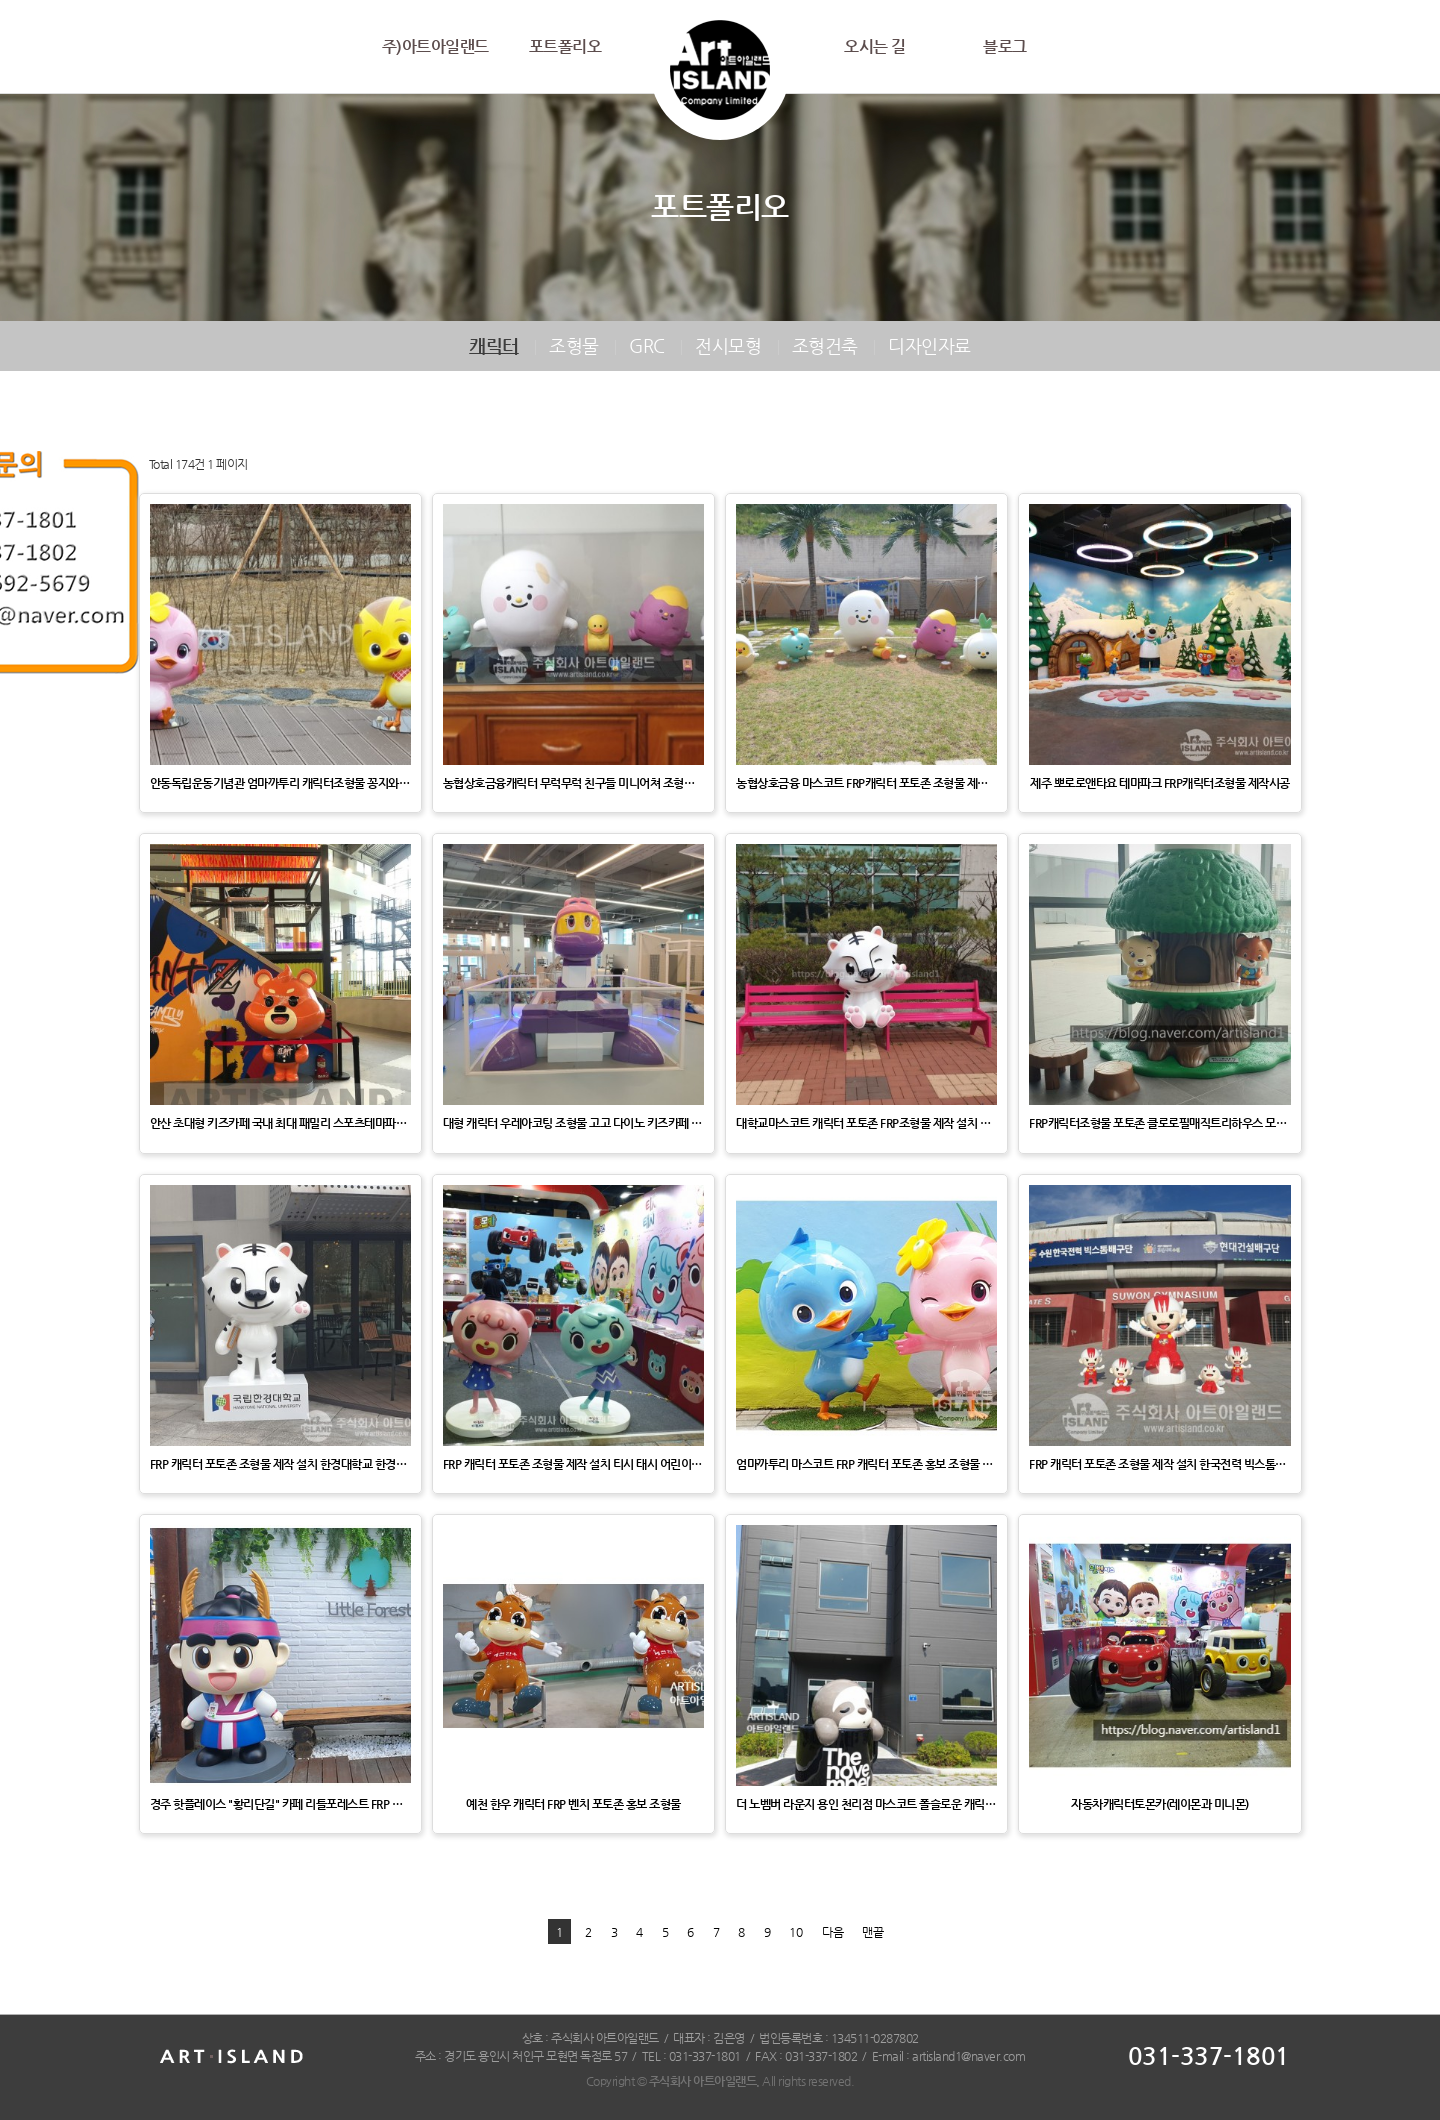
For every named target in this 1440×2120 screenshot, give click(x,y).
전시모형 (728, 345)
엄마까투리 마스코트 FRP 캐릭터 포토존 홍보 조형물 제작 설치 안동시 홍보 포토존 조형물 (866, 1464)
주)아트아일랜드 (435, 46)
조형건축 (825, 345)
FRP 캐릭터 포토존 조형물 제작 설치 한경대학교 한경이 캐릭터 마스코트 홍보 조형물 (280, 1464)
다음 (833, 1932)
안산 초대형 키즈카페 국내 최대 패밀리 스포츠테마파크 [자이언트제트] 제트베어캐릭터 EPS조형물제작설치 (280, 1123)
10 (796, 1932)
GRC (647, 345)
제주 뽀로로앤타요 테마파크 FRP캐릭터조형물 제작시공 (1160, 783)
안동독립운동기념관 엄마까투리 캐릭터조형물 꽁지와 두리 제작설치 (280, 783)
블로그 (1005, 46)
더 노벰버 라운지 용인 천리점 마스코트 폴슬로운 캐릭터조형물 (866, 1804)
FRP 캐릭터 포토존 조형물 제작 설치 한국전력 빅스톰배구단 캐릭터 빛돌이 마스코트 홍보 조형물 (1159, 1464)
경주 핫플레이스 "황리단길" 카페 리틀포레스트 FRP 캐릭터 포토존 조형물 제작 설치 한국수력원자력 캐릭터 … (280, 1804)
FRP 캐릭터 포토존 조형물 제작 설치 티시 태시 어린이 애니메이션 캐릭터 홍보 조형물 (573, 1464)
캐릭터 (494, 345)
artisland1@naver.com (968, 2056)
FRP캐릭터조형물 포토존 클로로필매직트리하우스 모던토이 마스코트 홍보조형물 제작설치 (1159, 1123)
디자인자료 (929, 345)
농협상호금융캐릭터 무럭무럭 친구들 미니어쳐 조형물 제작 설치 (573, 783)
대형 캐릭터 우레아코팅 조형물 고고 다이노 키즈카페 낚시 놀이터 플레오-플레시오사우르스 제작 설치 (573, 1123)
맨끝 (873, 1932)
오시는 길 (875, 46)
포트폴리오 (565, 46)
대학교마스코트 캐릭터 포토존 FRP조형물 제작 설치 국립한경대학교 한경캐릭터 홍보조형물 (866, 1123)
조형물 (574, 345)
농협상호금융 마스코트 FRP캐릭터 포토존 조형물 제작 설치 (866, 783)
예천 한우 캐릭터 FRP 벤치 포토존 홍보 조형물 (573, 1804)
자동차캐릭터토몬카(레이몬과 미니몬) (1160, 1804)
